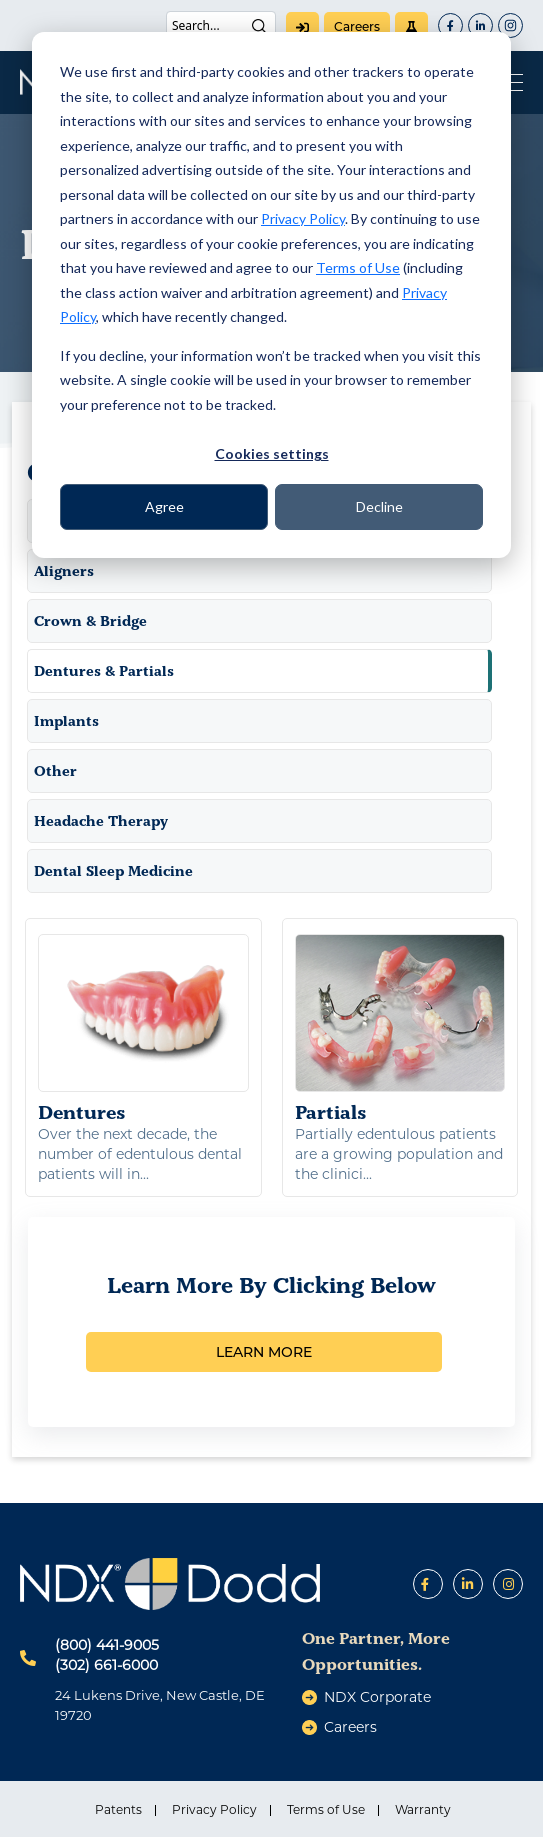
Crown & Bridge (90, 621)
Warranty (423, 1809)
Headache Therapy (101, 821)
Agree (164, 506)
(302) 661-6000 (106, 1665)
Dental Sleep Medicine (113, 871)
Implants (66, 721)
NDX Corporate (377, 1697)
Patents (118, 1809)
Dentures (143, 1029)
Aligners (64, 571)
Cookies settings (272, 453)
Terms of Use (358, 267)
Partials (400, 1029)
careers (357, 26)
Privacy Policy (303, 218)
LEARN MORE (264, 1352)
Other (55, 771)
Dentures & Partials (104, 671)
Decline (379, 506)
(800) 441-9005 (107, 1645)
